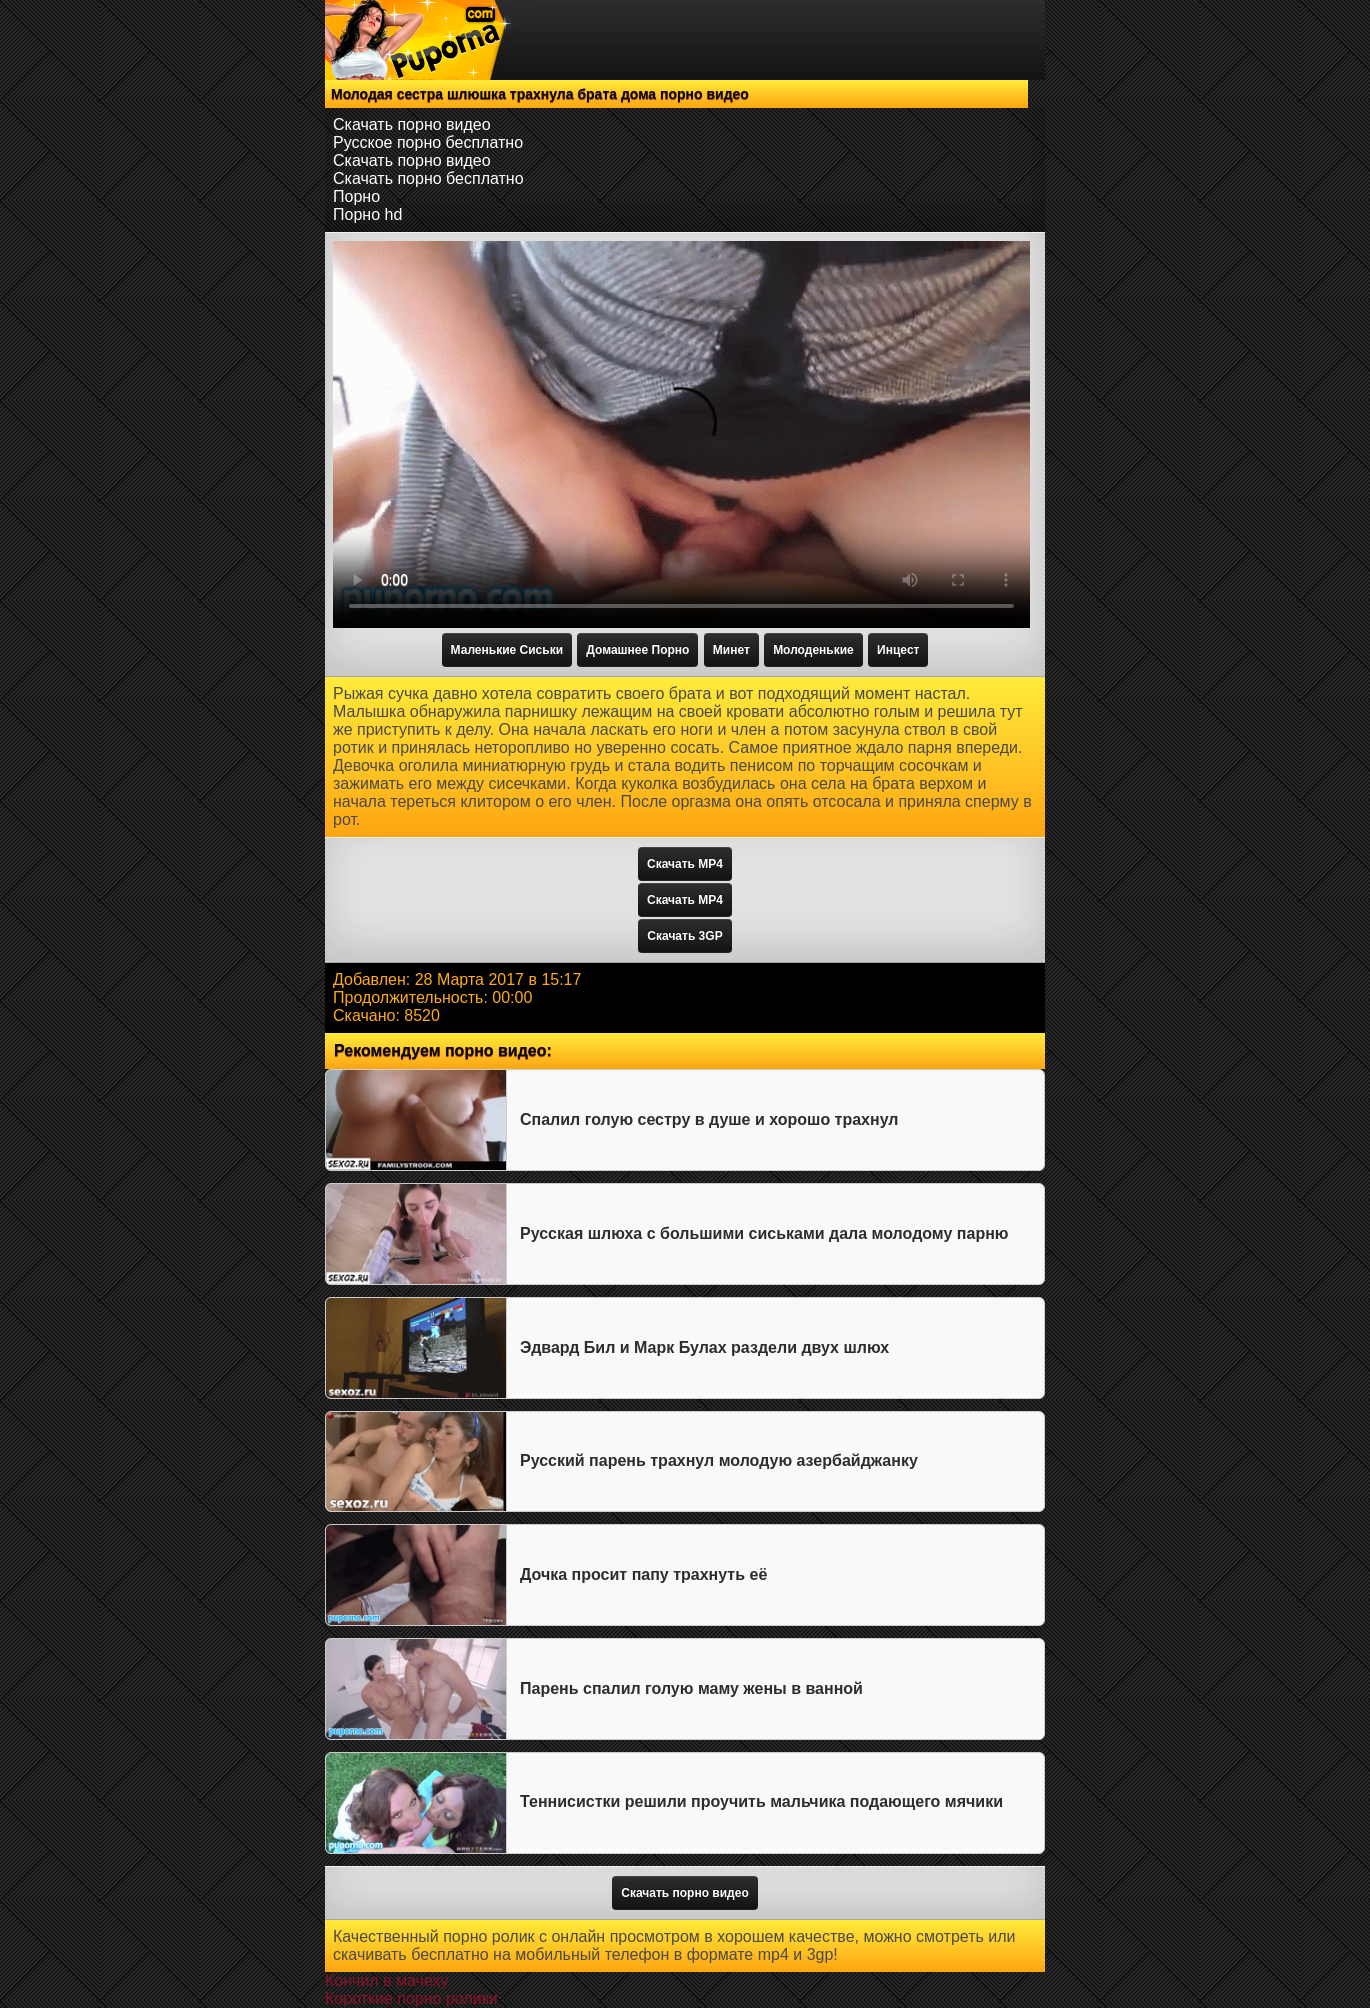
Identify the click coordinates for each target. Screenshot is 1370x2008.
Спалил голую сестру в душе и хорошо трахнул (709, 1119)
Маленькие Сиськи (507, 650)
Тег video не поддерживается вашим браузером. (681, 434)
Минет (731, 650)
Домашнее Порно (637, 650)
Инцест (898, 650)
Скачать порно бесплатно (428, 178)
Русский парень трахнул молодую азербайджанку (719, 1460)
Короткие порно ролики (411, 1998)
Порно (356, 196)
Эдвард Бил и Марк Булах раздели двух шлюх (704, 1347)
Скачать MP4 (685, 864)
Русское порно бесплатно (428, 142)
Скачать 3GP (684, 936)
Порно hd (367, 214)
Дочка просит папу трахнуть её (643, 1574)
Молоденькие (813, 650)
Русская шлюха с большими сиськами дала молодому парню (764, 1233)
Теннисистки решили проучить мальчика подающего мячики (761, 1801)
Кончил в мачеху (386, 1980)
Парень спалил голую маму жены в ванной (691, 1688)
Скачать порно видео (412, 124)
